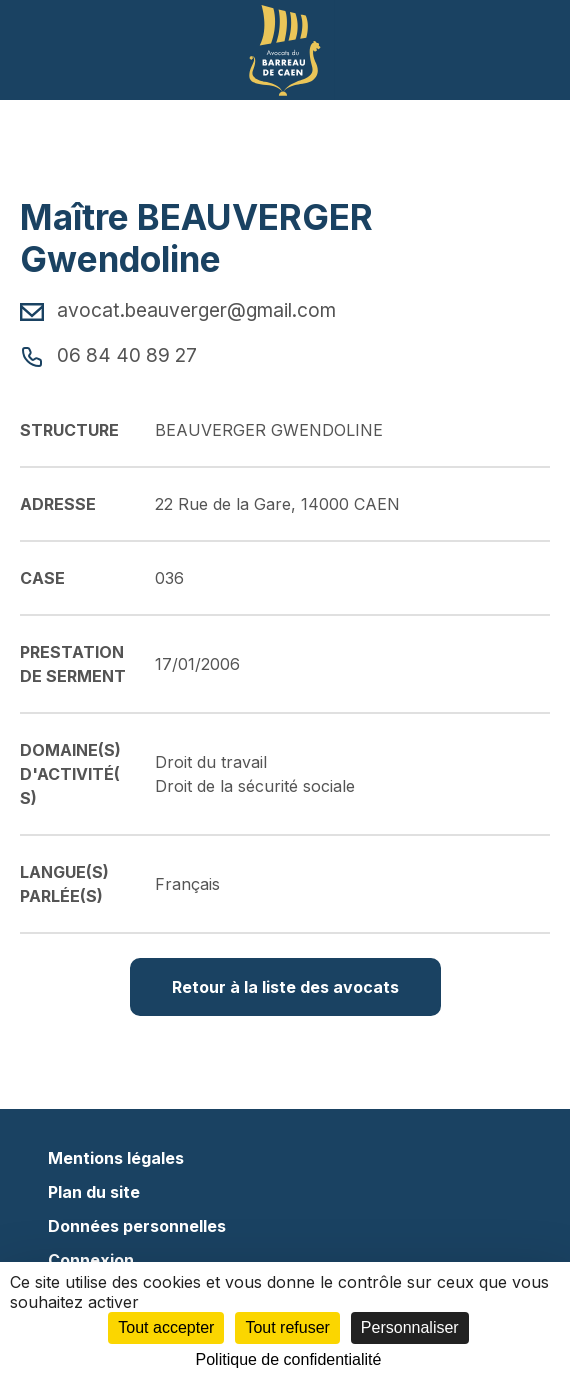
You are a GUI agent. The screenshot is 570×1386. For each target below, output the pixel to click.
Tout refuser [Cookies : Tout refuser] (287, 1327)
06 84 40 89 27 (108, 355)
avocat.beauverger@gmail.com (178, 310)
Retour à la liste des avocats (285, 987)
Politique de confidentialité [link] (289, 1359)
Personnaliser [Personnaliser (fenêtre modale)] (410, 1327)
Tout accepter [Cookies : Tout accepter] (166, 1327)
